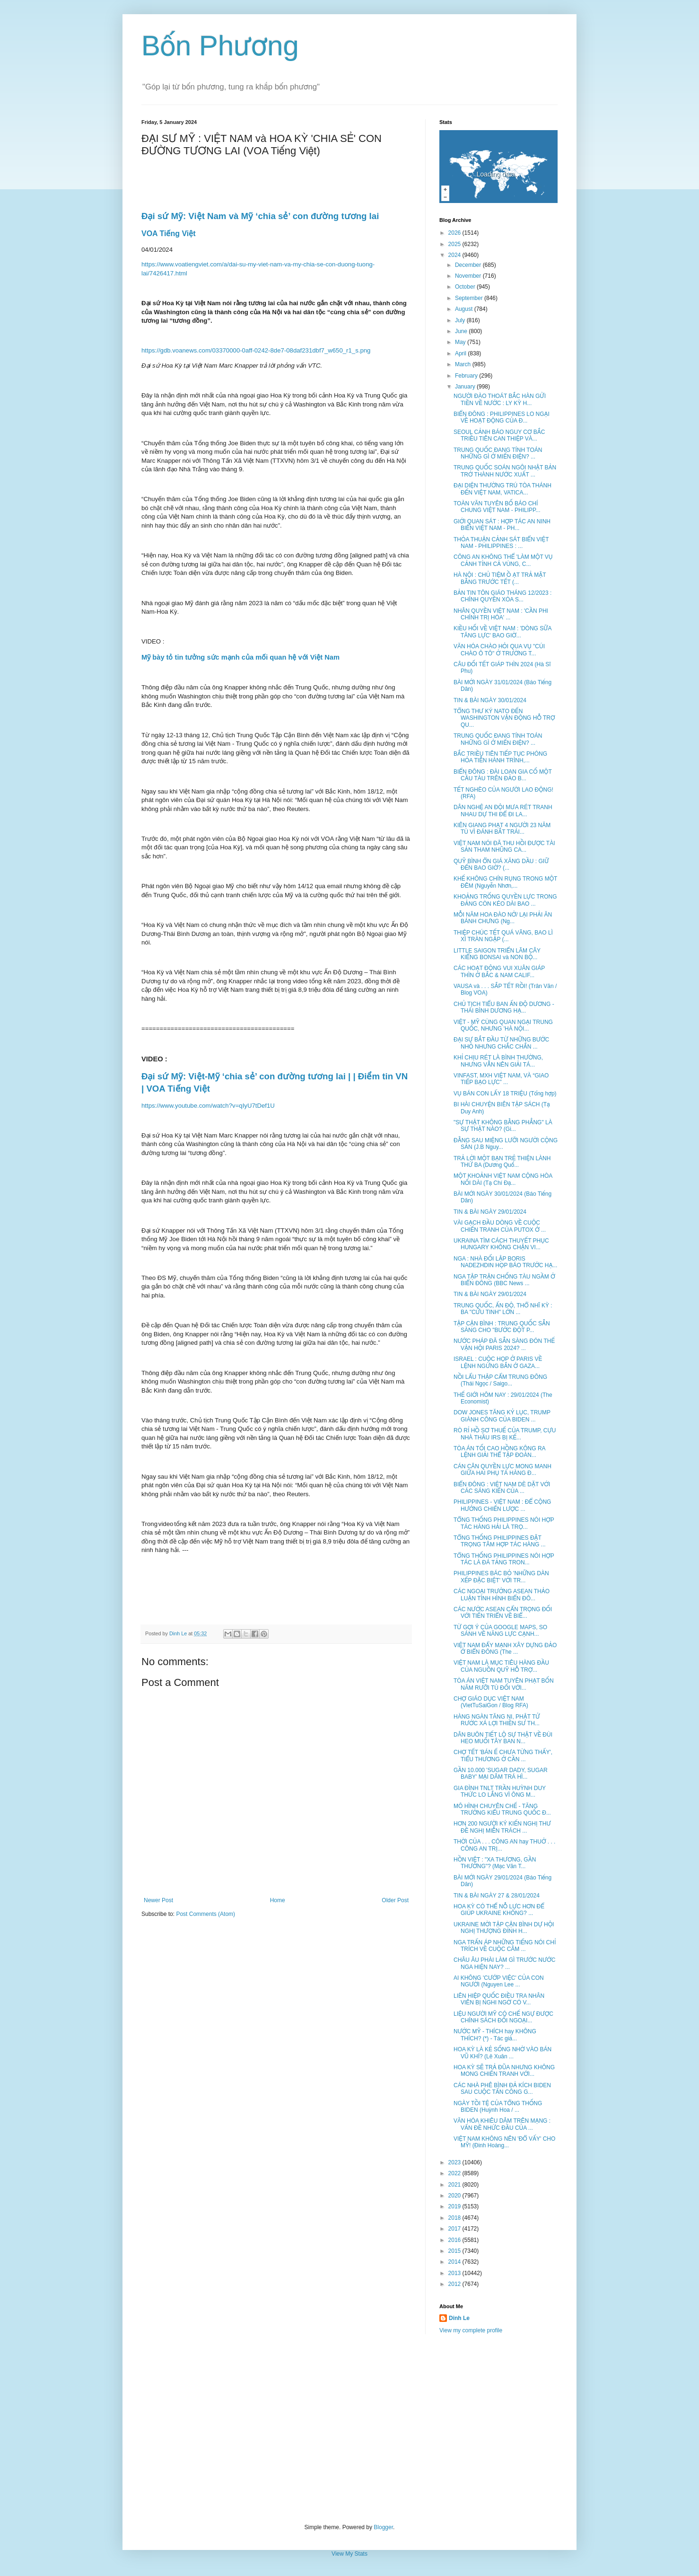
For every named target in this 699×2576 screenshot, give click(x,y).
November (469, 276)
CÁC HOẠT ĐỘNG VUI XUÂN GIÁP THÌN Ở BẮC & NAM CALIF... (499, 971)
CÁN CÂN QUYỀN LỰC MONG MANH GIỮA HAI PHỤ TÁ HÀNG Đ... (502, 1469)
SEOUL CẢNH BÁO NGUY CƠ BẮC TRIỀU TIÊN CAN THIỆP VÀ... (499, 435)
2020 (455, 2195)
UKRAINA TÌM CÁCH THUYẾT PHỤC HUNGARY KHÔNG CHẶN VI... (501, 1244)
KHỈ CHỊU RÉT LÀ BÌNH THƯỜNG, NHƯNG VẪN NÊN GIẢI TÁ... (498, 1060)
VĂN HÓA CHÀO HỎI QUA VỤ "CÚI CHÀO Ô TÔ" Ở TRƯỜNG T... (499, 649)
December (469, 265)
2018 (455, 2217)
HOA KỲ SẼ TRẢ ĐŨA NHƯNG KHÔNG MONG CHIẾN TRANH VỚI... (504, 2070)
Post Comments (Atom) (205, 1914)
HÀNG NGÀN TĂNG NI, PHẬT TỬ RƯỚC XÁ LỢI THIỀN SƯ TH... (497, 1720)
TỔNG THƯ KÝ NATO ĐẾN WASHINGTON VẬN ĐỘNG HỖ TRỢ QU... (504, 718)
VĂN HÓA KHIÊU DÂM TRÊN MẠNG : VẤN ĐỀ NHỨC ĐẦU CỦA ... (502, 2124)
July (461, 320)
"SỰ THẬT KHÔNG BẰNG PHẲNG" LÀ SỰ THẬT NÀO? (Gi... (503, 1125)
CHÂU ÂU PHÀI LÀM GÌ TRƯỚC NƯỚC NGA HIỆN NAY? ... (504, 1963)
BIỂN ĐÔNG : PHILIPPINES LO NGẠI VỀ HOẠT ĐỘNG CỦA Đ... (502, 417)
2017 (455, 2228)
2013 (455, 2273)
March (463, 364)
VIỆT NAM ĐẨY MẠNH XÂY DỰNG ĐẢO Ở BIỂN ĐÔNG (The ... (505, 1648)
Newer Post (158, 1900)
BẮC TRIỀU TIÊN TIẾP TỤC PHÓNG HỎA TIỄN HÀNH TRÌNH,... (500, 757)
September (469, 298)
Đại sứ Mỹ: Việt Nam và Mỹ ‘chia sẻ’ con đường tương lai (260, 216)
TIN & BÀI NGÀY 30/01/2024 (490, 700)
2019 (455, 2206)
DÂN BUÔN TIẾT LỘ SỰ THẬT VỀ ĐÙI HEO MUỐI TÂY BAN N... (503, 1738)
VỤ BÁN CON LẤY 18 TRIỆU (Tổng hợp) (505, 1093)
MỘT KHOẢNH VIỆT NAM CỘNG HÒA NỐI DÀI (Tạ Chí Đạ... (503, 1179)
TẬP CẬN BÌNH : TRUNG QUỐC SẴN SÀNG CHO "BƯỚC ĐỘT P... (502, 1326)
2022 (455, 2173)
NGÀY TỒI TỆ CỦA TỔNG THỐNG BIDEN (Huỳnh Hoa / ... (498, 2106)
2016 (455, 2240)
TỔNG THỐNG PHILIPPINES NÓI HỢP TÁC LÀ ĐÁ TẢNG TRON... (504, 1559)
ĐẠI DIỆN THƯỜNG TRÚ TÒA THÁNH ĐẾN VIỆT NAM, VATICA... (502, 488)
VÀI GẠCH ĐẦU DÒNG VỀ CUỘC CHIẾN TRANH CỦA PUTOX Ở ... (500, 1226)
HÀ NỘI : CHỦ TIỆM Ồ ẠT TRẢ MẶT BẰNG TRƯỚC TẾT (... (500, 578)
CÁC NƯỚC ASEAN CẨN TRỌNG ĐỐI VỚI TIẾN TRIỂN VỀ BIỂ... (503, 1612)
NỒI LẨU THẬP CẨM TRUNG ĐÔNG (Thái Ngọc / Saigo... (500, 1380)
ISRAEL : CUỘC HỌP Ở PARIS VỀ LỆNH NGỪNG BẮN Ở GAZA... (498, 1362)
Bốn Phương (220, 46)
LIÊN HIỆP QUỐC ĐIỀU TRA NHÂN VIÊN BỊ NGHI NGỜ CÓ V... (499, 1999)
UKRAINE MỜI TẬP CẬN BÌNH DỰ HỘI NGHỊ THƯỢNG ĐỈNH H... (504, 1927)
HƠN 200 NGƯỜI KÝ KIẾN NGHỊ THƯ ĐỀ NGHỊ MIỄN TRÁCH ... (502, 1827)
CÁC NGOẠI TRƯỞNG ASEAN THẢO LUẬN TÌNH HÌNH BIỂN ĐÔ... (502, 1594)
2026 (455, 232)
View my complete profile (470, 2330)
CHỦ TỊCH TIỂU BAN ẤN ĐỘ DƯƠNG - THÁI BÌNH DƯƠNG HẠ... (504, 1007)
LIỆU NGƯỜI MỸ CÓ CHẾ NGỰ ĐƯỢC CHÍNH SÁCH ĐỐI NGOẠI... (503, 2017)
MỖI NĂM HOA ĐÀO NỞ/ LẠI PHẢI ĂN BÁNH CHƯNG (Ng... (503, 918)
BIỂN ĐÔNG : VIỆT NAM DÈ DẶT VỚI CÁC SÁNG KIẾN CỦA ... (502, 1487)
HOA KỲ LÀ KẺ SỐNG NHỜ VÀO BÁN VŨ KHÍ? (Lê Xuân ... (502, 2052)
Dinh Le (178, 1633)
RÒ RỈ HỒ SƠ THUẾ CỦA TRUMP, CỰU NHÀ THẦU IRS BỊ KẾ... (505, 1433)
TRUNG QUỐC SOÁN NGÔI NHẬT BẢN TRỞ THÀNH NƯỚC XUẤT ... (505, 470)
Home (277, 1900)
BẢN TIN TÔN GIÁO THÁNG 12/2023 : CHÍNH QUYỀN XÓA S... (502, 596)
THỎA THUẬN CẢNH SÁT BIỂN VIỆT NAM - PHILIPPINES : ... (501, 542)
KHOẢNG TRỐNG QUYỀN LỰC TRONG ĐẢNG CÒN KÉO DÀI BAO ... (505, 900)
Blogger (383, 2527)
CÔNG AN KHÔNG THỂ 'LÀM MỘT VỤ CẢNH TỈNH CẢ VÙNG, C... (503, 560)
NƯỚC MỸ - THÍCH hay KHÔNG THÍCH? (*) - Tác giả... (495, 2034)
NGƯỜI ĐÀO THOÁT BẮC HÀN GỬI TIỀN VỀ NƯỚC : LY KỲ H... (500, 399)
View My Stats (349, 2553)
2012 (455, 2284)
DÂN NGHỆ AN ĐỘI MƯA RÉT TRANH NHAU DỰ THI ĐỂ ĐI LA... (503, 810)
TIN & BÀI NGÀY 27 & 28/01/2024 (497, 1895)
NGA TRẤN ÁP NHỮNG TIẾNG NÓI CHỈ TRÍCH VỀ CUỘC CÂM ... (505, 1945)
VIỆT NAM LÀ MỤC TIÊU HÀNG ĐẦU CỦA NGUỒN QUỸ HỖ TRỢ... (501, 1666)
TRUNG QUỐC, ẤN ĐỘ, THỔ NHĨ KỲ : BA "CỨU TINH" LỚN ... (503, 1308)
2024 (455, 255)
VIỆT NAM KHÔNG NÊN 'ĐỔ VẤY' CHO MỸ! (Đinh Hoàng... (504, 2142)
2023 (455, 2162)
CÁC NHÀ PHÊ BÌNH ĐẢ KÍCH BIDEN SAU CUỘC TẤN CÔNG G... (502, 2088)
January (466, 386)
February (467, 375)
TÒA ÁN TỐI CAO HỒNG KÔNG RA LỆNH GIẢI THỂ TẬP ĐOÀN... (499, 1451)
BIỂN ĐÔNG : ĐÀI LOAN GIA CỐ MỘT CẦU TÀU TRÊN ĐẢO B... (503, 775)
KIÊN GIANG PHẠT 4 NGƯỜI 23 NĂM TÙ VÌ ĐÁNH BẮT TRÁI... (502, 828)
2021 (455, 2184)
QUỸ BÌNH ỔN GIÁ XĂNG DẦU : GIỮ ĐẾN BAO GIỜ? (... (501, 864)
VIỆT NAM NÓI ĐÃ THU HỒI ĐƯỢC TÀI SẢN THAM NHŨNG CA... (504, 846)
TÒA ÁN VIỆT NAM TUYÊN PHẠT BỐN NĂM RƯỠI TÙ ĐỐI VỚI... (504, 1684)
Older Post (395, 1900)
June (462, 331)
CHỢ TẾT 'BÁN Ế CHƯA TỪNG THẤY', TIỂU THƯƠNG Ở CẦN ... (503, 1755)
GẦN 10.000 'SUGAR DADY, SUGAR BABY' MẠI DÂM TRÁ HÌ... (501, 1773)
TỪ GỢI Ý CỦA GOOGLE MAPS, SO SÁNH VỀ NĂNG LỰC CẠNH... (500, 1630)
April (461, 353)
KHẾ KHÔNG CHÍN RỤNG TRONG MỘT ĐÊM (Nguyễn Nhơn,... (505, 882)
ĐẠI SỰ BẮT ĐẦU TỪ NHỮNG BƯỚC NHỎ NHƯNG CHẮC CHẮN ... (501, 1043)
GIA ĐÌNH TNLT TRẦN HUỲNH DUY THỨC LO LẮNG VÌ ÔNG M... (500, 1791)
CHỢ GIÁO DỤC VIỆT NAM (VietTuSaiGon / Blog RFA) (491, 1702)
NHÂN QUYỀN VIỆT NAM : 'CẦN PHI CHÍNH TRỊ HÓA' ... (501, 614)
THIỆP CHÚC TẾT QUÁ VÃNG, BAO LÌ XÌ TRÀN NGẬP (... (503, 936)
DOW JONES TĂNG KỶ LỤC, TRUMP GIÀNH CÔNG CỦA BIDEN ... (502, 1415)
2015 (455, 2251)
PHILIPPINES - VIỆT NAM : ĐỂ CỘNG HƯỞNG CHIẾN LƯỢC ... (502, 1505)
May (461, 342)
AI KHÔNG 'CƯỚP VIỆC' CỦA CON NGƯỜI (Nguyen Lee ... (499, 1981)
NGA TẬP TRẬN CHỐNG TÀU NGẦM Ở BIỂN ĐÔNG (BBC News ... (504, 1280)
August (464, 309)
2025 (455, 244)
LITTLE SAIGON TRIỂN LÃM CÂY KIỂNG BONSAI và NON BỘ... (497, 954)
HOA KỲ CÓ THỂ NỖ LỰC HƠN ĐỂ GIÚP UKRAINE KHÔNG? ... (499, 1909)
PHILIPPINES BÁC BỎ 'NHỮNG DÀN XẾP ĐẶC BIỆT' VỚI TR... (501, 1576)
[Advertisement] (349, 2429)
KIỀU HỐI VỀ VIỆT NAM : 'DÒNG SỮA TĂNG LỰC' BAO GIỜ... (502, 631)
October (466, 286)
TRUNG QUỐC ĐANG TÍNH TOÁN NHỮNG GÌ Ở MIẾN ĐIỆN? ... (498, 453)
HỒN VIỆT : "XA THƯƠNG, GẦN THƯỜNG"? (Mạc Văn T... (495, 1863)
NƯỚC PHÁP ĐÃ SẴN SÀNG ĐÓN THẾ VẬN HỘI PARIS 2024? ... (504, 1344)
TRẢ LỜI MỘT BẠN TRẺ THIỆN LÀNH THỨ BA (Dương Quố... (502, 1161)
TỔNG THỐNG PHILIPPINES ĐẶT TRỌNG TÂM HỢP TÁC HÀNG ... (500, 1541)
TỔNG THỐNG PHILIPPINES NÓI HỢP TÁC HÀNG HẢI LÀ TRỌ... (504, 1523)
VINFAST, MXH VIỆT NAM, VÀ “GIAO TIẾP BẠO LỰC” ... (501, 1078)
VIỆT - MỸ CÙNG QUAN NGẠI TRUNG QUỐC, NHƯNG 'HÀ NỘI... (503, 1025)
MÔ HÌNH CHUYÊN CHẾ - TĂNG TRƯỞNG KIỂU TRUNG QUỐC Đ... (502, 1809)
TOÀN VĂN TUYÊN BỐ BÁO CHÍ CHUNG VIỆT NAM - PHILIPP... (497, 506)
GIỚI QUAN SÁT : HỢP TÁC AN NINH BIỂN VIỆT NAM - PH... (502, 524)
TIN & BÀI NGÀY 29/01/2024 (490, 1212)
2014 (455, 2261)
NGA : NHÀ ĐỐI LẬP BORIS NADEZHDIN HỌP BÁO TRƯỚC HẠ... (505, 1262)
